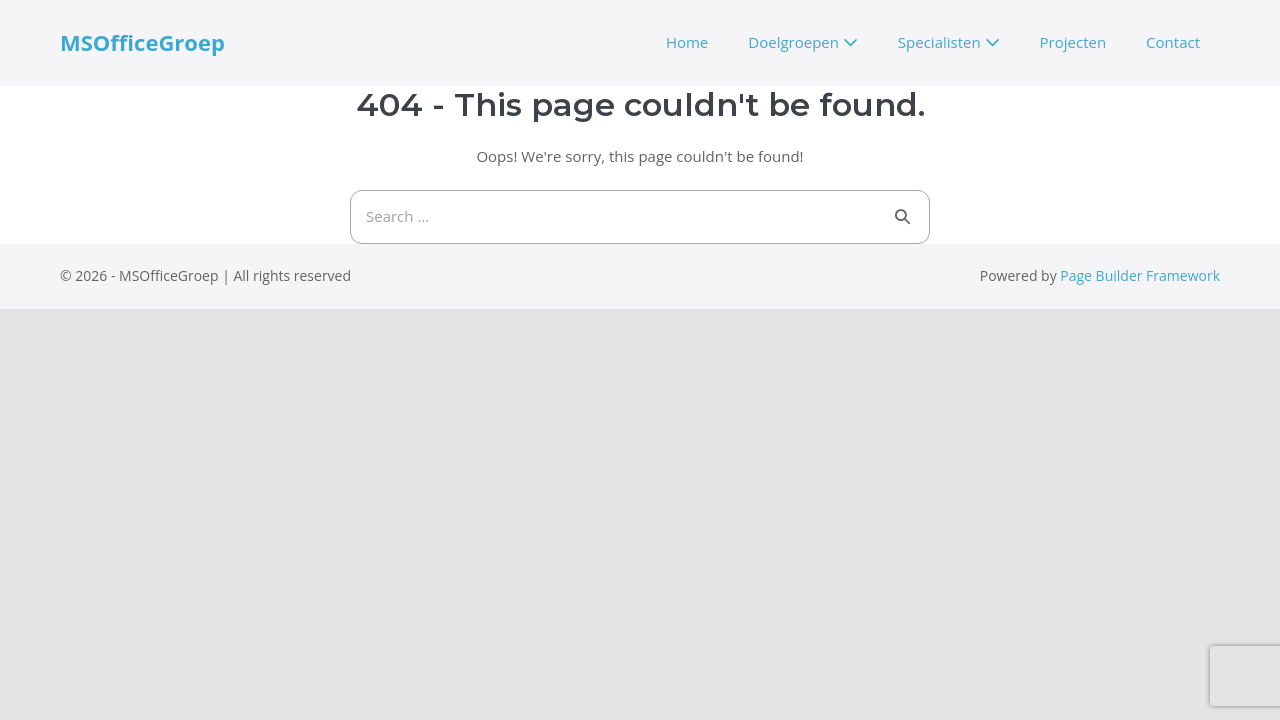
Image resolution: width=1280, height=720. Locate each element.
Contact (1173, 42)
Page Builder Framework (1140, 275)
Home (687, 42)
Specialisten (949, 42)
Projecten (1073, 42)
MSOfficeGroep (142, 42)
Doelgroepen (803, 42)
